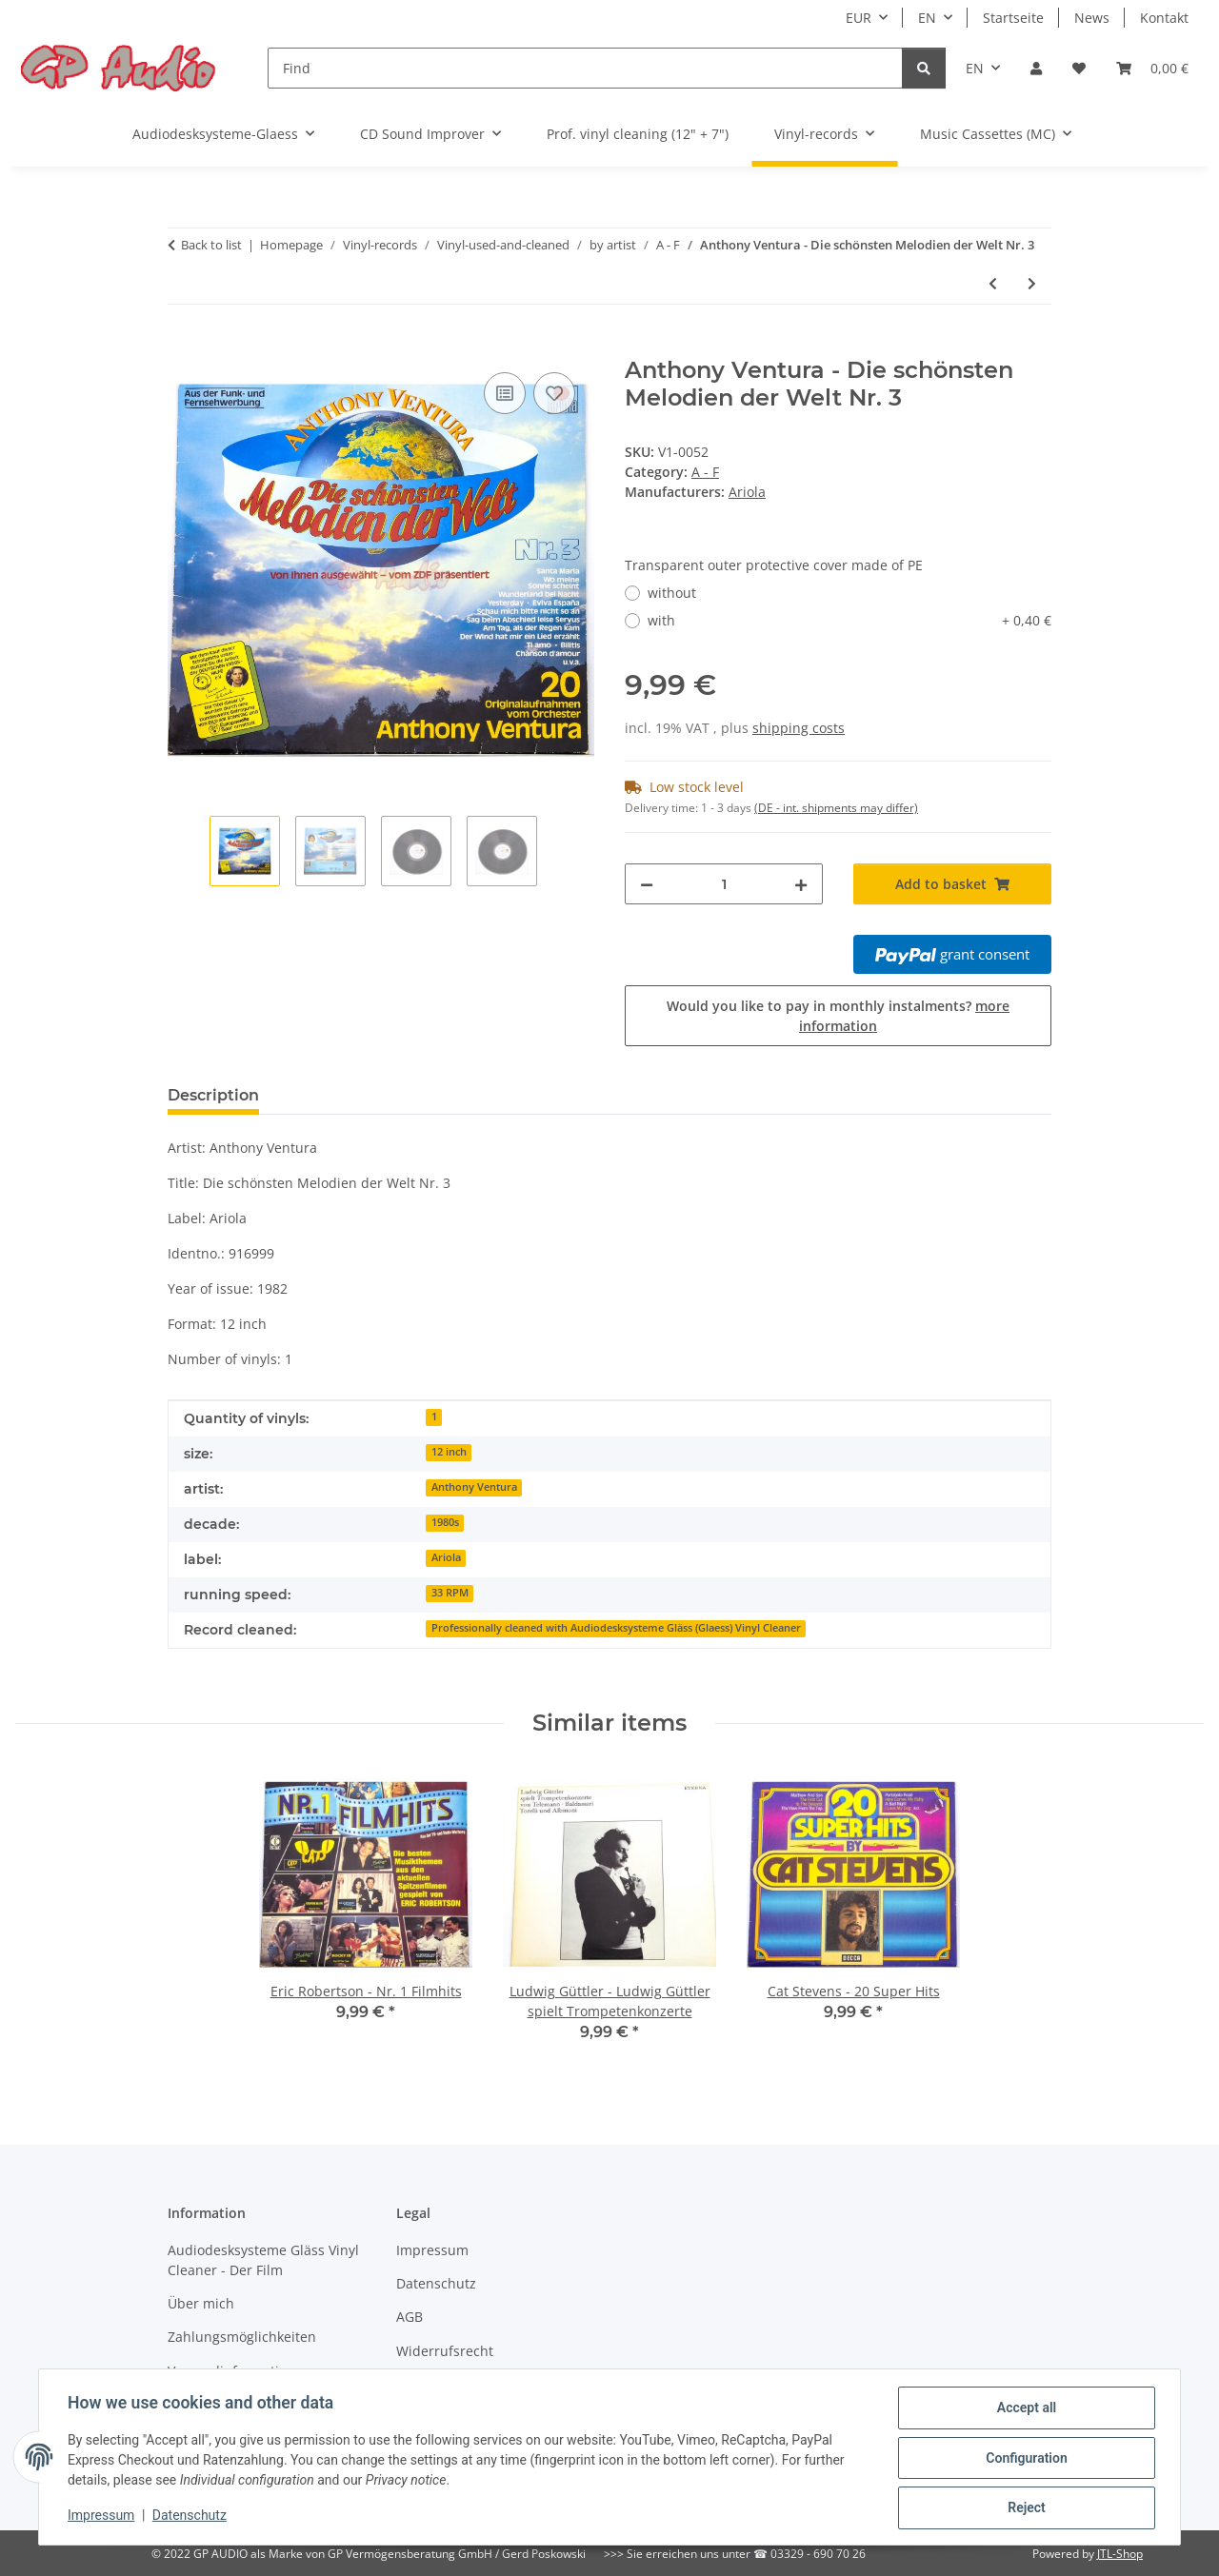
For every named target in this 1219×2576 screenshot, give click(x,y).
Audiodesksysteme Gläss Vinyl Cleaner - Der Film (263, 2260)
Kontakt (1164, 18)
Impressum (103, 2517)
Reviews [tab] (322, 1095)
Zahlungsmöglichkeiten (242, 2337)
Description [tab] (213, 1095)
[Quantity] (724, 883)
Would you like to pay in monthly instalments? (838, 1016)
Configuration (1024, 2459)
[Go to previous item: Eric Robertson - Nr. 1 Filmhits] (992, 283)
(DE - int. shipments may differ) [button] (836, 808)
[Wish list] (1079, 68)
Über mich (201, 2303)
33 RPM (450, 1592)
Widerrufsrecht (444, 2351)
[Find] (585, 68)
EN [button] (927, 18)
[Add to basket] (183, 346)
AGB (409, 2317)
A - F (705, 472)
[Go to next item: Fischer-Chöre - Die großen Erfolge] (1031, 283)
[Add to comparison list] (505, 393)
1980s (445, 1522)
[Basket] (1152, 68)
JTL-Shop (1120, 2554)
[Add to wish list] (554, 393)
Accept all (1024, 2409)
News (1091, 18)
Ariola (446, 1557)
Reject (1025, 2508)
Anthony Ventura (474, 1487)
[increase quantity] (801, 883)
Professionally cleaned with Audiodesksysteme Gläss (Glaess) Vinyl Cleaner (616, 1628)
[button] (1036, 68)
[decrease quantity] (647, 883)
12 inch (449, 1451)
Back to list (211, 244)
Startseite (1013, 18)
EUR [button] (858, 18)
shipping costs (798, 728)
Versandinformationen (239, 2371)
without (672, 593)
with (849, 620)
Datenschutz (191, 2517)
